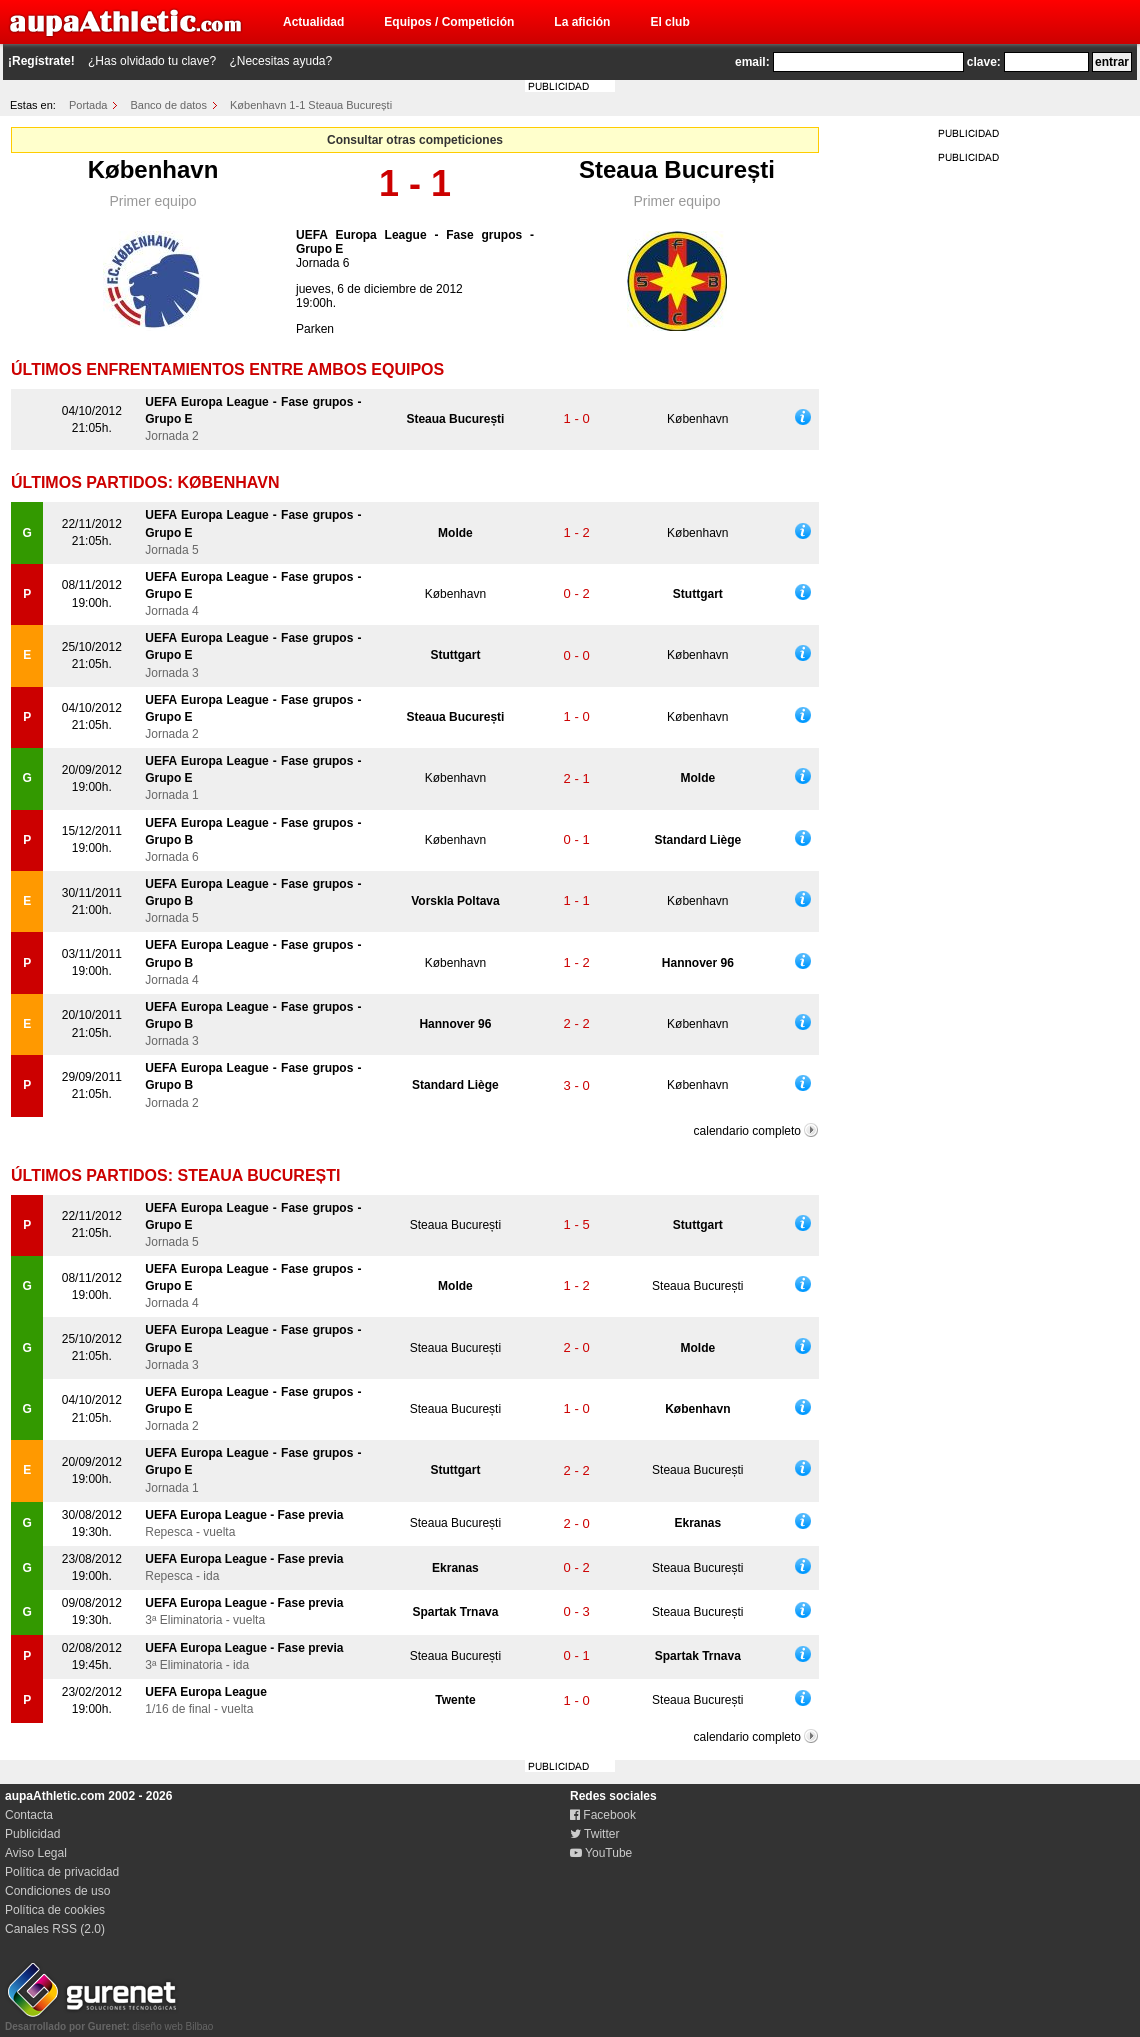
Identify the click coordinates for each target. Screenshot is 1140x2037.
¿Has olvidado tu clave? (152, 61)
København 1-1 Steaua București (311, 105)
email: (752, 62)
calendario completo (747, 1131)
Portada (88, 105)
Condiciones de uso (57, 1891)
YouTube (601, 1853)
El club (669, 22)
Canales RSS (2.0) (55, 1929)
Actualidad (313, 22)
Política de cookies (55, 1910)
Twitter (594, 1834)
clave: (984, 62)
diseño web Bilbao (109, 2021)
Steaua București (677, 169)
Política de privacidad (62, 1872)
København (153, 169)
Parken (315, 329)
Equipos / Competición (449, 22)
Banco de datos (169, 105)
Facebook (603, 1815)
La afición (582, 22)
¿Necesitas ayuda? (280, 61)
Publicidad (32, 1834)
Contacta (29, 1815)
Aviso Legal (36, 1853)
